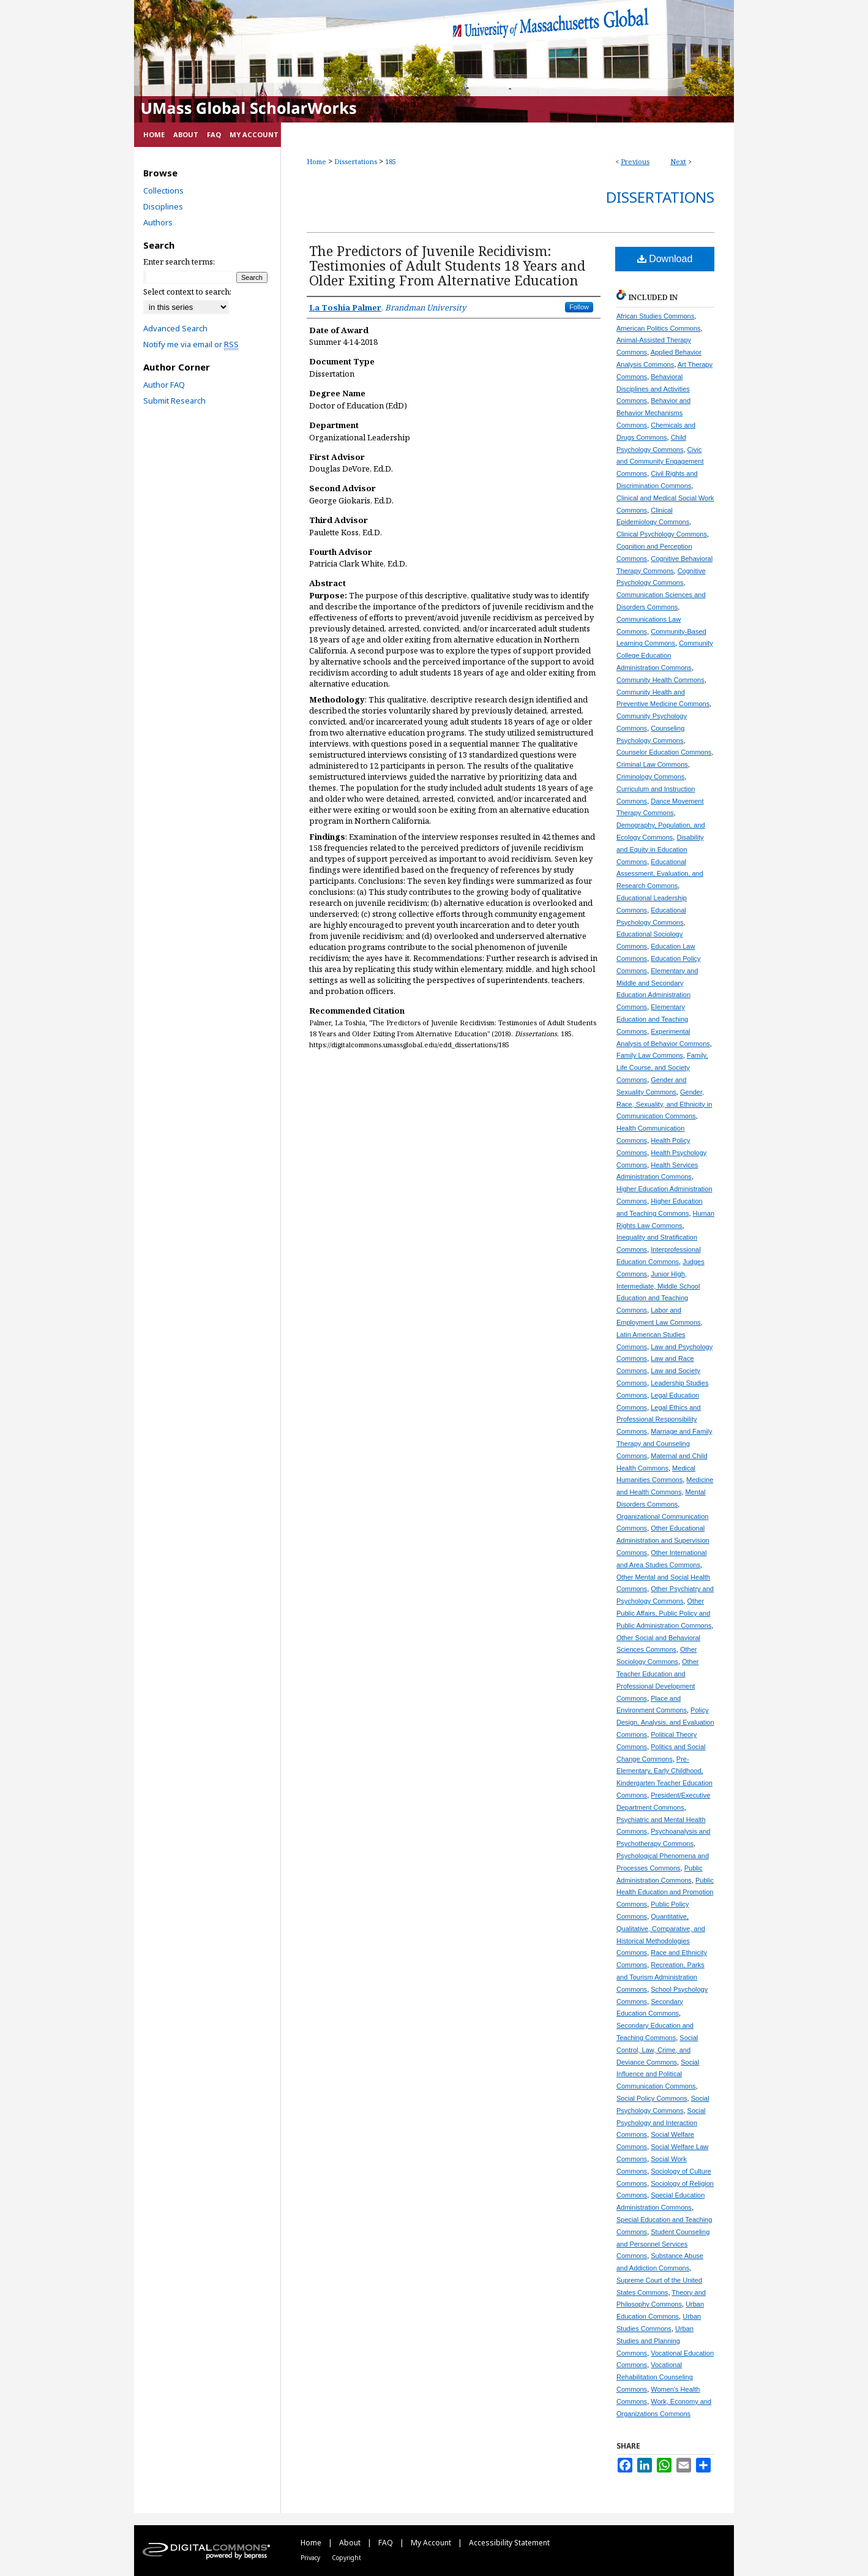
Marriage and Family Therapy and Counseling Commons (664, 1443)
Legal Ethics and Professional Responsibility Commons (658, 1420)
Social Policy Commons (651, 2098)
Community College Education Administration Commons (664, 655)
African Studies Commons (655, 316)
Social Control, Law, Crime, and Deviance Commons (657, 2050)
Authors (158, 222)
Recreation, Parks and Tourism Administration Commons (660, 1977)
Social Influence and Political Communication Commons (657, 2074)
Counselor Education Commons (663, 752)
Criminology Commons (650, 776)
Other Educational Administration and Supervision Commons (662, 1540)
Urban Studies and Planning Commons (655, 2341)
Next (678, 161)
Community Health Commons (660, 680)
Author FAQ (164, 384)
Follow (579, 307)
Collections (163, 190)
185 (390, 161)
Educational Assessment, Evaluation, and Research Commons (659, 874)
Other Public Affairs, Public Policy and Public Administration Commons (663, 1613)
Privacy (311, 2557)
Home (316, 161)
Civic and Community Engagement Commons (659, 462)
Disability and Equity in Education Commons (659, 849)
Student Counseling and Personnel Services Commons (662, 2244)
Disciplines (163, 206)
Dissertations (355, 161)
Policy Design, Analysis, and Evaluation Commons (665, 1722)
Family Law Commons (649, 1055)
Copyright (346, 2557)
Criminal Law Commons (652, 764)
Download (665, 259)
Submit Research (174, 400)
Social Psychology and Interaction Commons (661, 2123)
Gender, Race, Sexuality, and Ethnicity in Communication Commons (664, 1104)
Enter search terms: (179, 261)
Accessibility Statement (509, 2542)
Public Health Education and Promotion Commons (665, 1892)
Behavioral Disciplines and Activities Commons (653, 389)
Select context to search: (187, 291)
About (350, 2542)
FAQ (386, 2542)
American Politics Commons (658, 328)
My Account (432, 2542)
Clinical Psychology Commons (661, 534)
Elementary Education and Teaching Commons (652, 1019)
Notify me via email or (191, 344)
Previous (635, 161)
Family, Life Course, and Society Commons (662, 1067)
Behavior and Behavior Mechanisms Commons (653, 413)
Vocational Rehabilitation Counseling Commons (654, 2377)
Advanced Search (175, 328)
